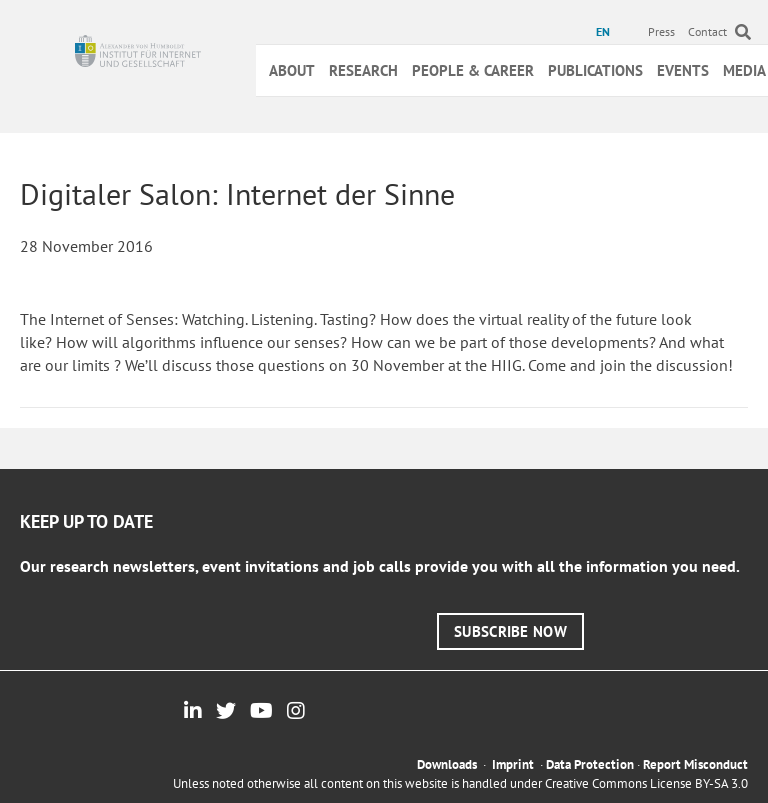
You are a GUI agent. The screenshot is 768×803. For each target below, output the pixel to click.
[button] (510, 631)
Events (683, 70)
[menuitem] (605, 32)
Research (363, 70)
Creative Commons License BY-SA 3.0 (646, 783)
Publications (595, 70)
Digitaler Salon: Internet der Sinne (237, 193)
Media (744, 70)
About (292, 70)
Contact (707, 31)
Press (661, 31)
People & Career (473, 70)
